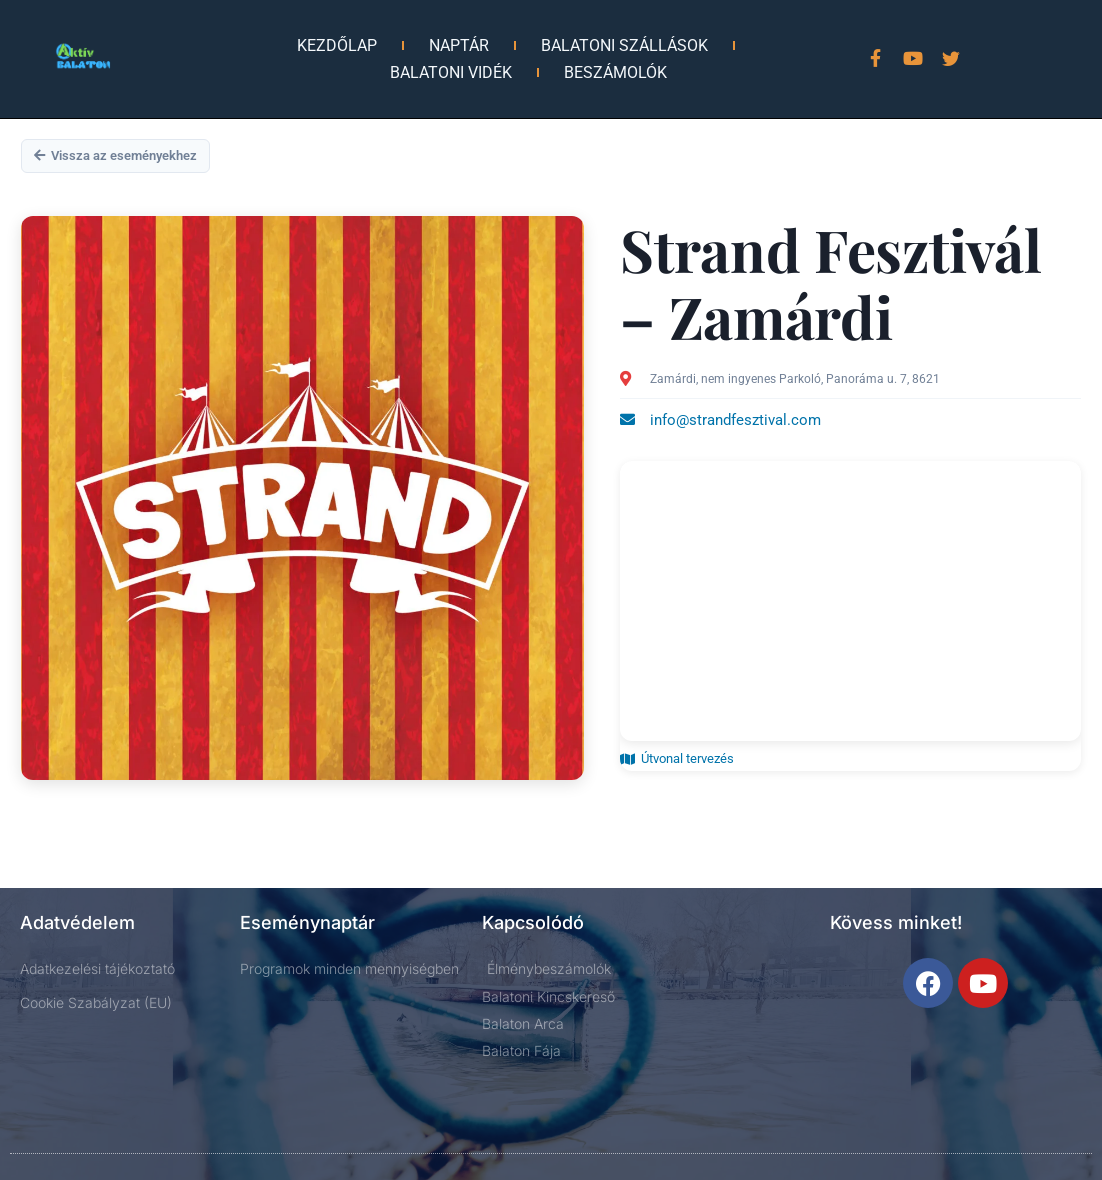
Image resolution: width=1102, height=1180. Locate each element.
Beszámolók (615, 72)
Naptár (459, 45)
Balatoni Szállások (624, 45)
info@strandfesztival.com (735, 420)
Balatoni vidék (451, 72)
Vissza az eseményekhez (115, 155)
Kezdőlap (337, 45)
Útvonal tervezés (677, 758)
